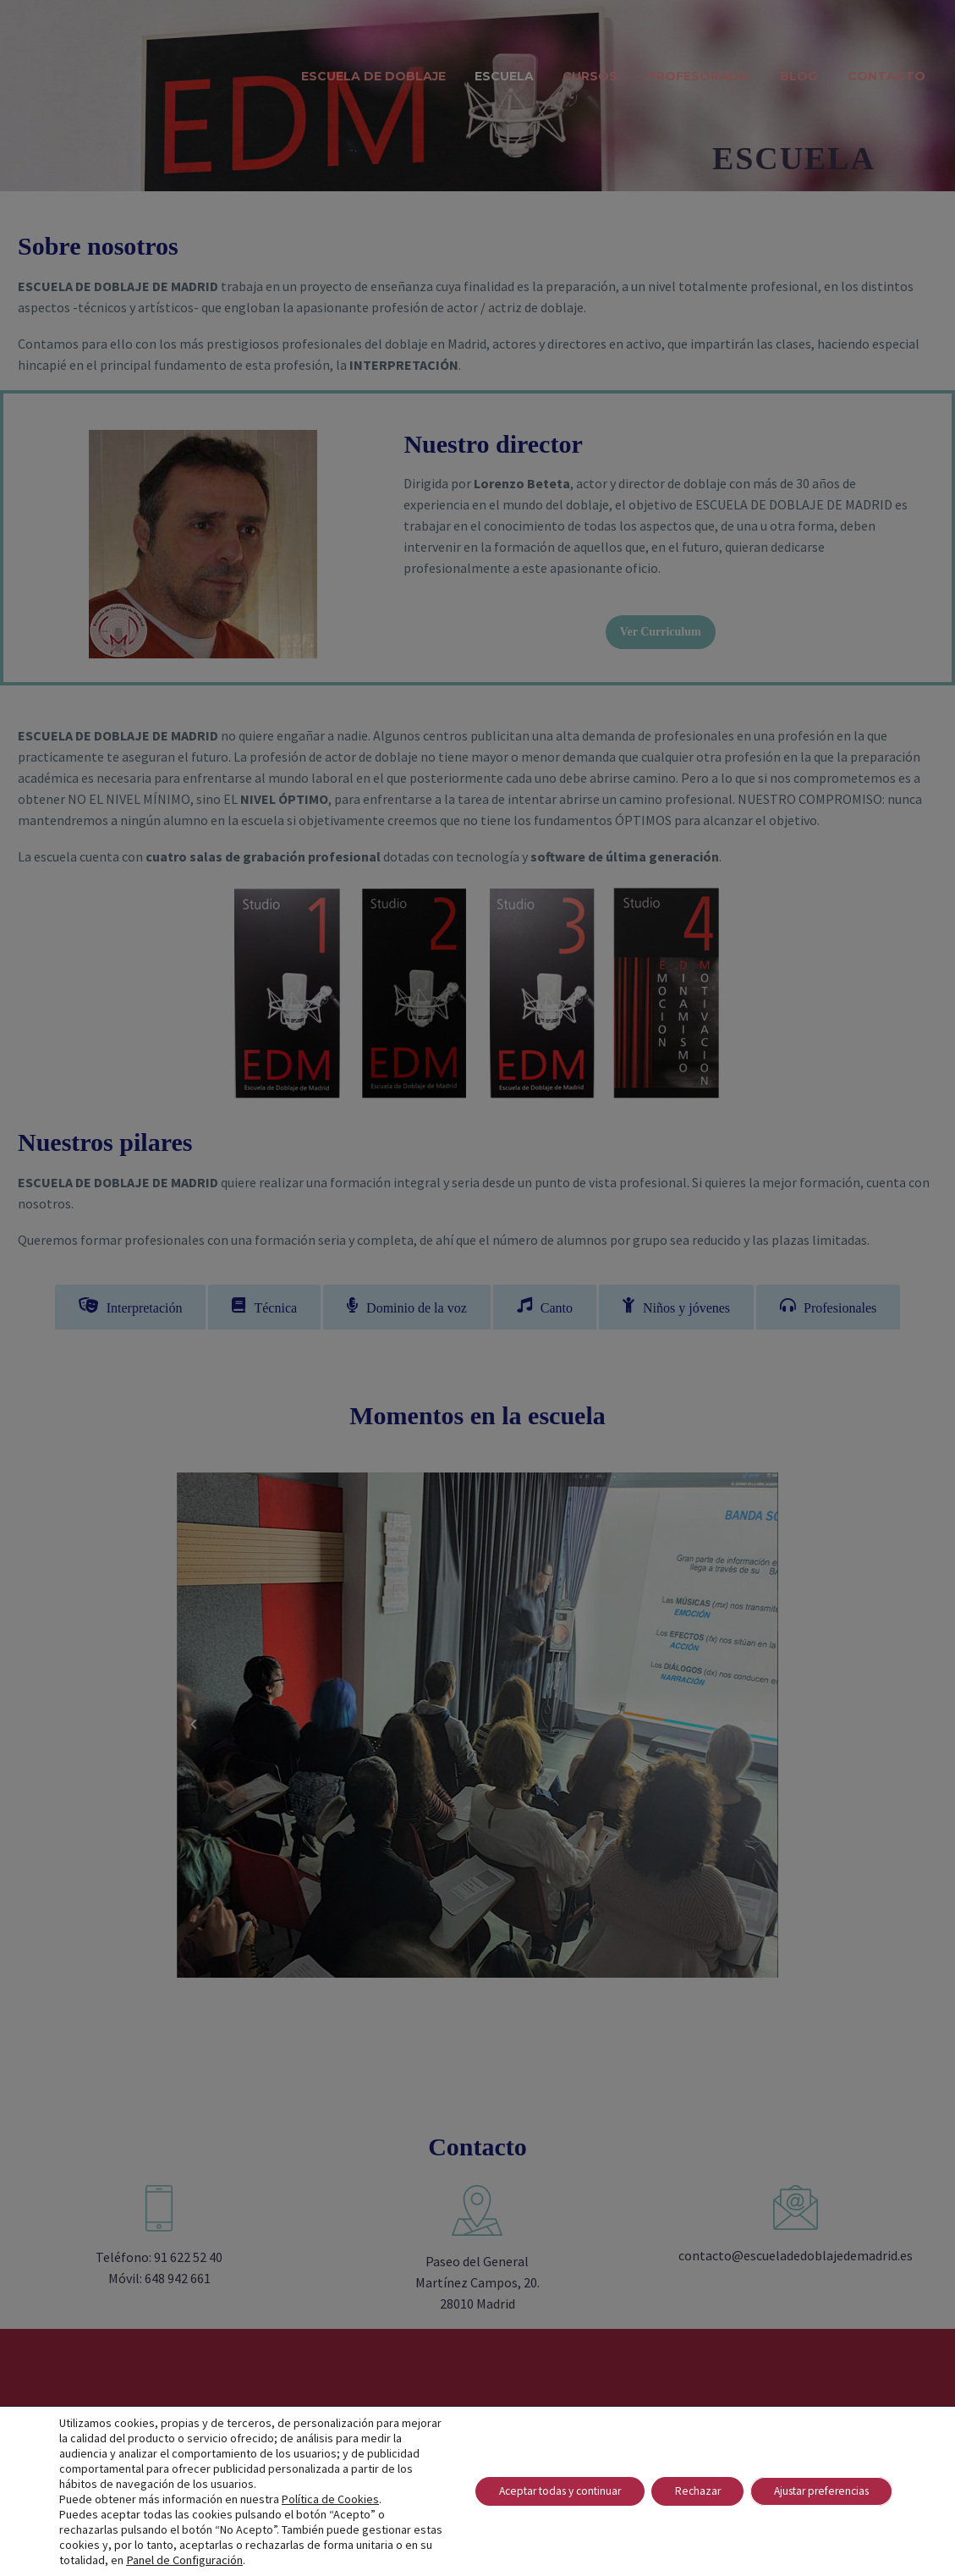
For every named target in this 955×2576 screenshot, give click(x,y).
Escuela (504, 76)
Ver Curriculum (660, 631)
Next (761, 1726)
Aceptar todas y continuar (535, 2491)
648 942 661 (178, 2280)
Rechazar (681, 2491)
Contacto (886, 76)
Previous (194, 1726)
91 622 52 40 (188, 2259)
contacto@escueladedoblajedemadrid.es (795, 2257)
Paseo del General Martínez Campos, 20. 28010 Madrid (477, 2285)
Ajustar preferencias (815, 2491)
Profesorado (698, 76)
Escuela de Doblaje (373, 76)
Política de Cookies (330, 2499)
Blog (798, 76)
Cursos (590, 76)
